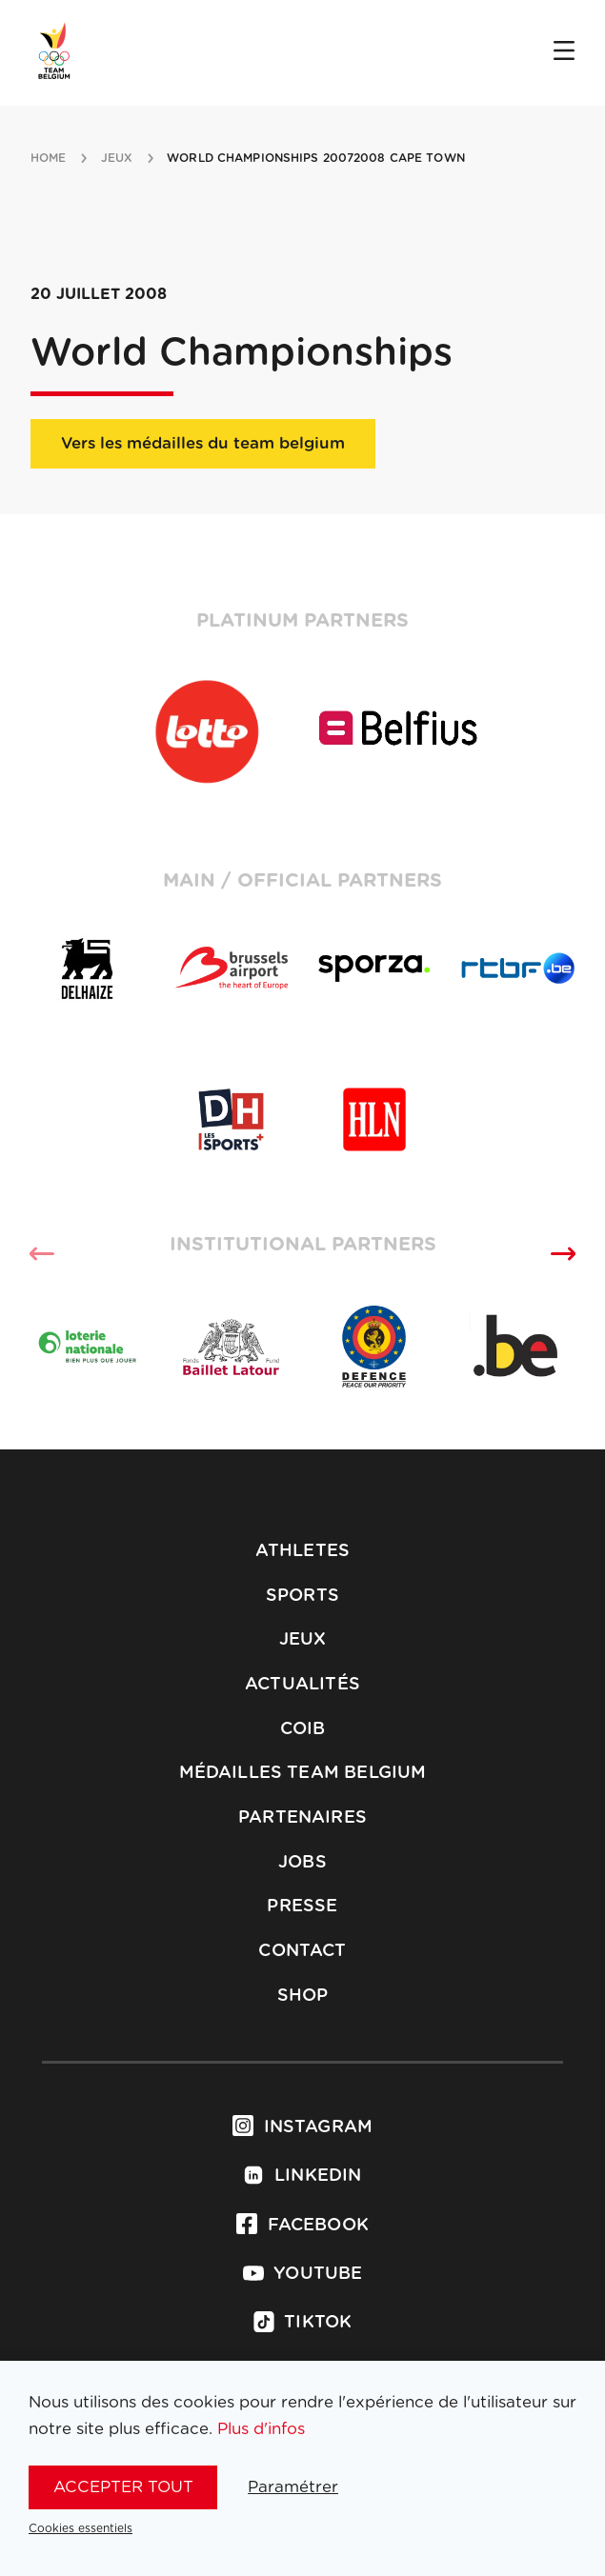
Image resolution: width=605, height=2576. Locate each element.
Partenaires (302, 1818)
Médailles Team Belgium (303, 1773)
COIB (303, 1729)
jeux (116, 158)
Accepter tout (123, 2487)
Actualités (302, 1684)
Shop (303, 1996)
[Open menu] (564, 52)
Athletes (302, 1551)
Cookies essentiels (80, 2528)
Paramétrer (293, 2487)
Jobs (302, 1862)
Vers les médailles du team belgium (203, 443)
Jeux (303, 1639)
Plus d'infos (261, 2429)
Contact (302, 1951)
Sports (302, 1596)
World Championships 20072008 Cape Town (316, 158)
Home (48, 158)
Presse (302, 1906)
